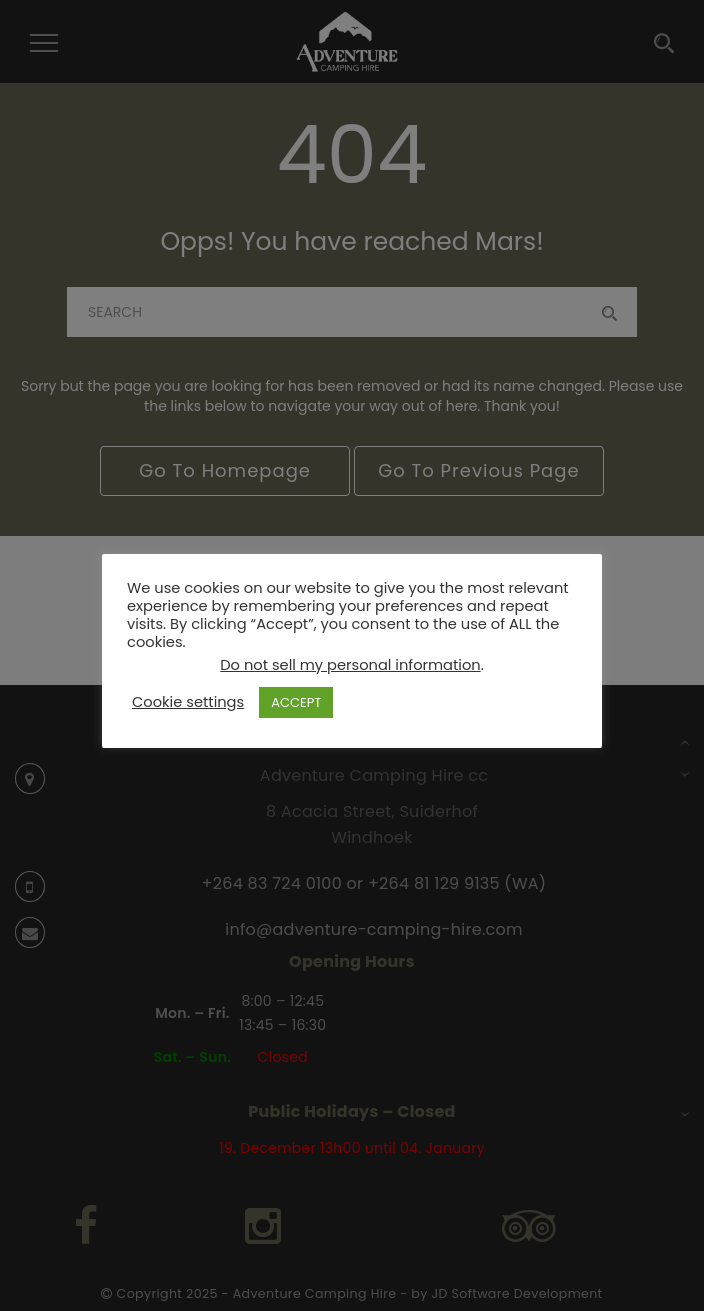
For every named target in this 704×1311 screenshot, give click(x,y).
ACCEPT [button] (296, 702)
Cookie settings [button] (188, 702)
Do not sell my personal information (350, 665)
